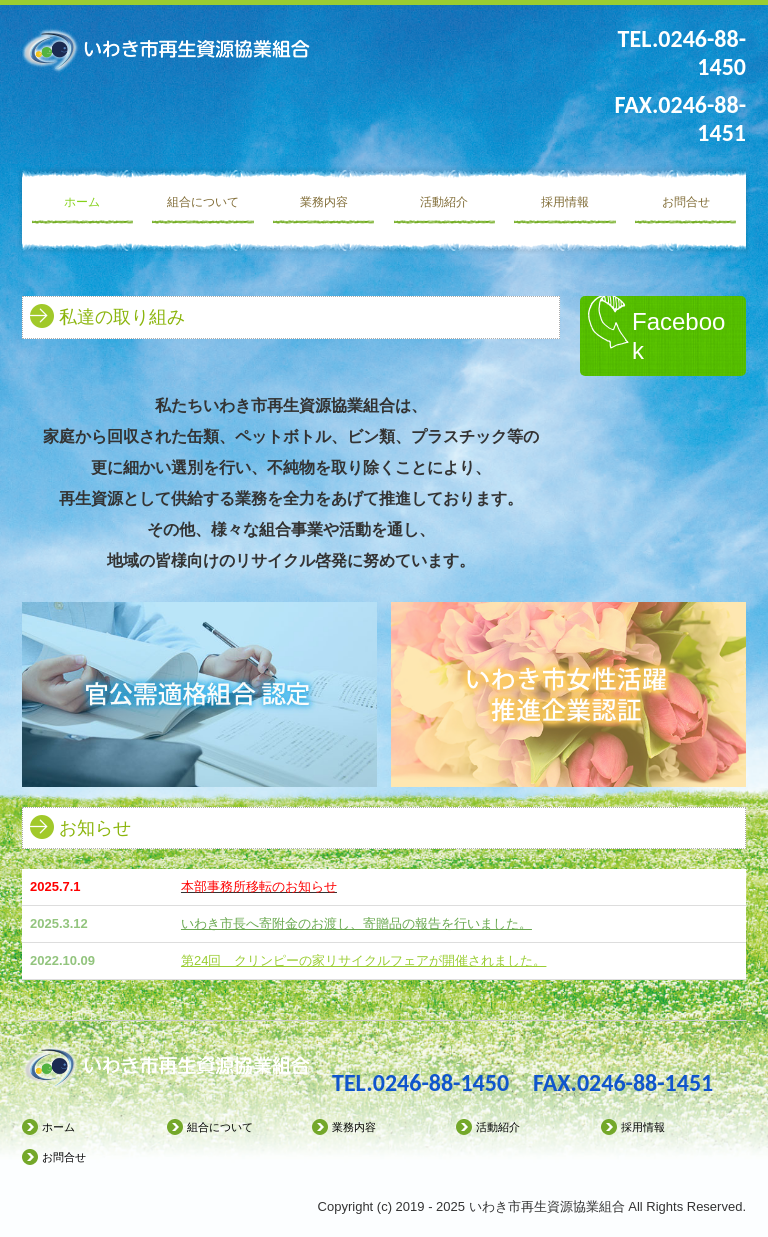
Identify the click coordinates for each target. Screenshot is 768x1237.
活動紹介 (444, 202)
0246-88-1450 (441, 1082)
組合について (203, 202)
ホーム (82, 202)
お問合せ (686, 202)
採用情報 (565, 202)
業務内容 (324, 202)
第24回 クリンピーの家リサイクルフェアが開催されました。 (363, 960)
